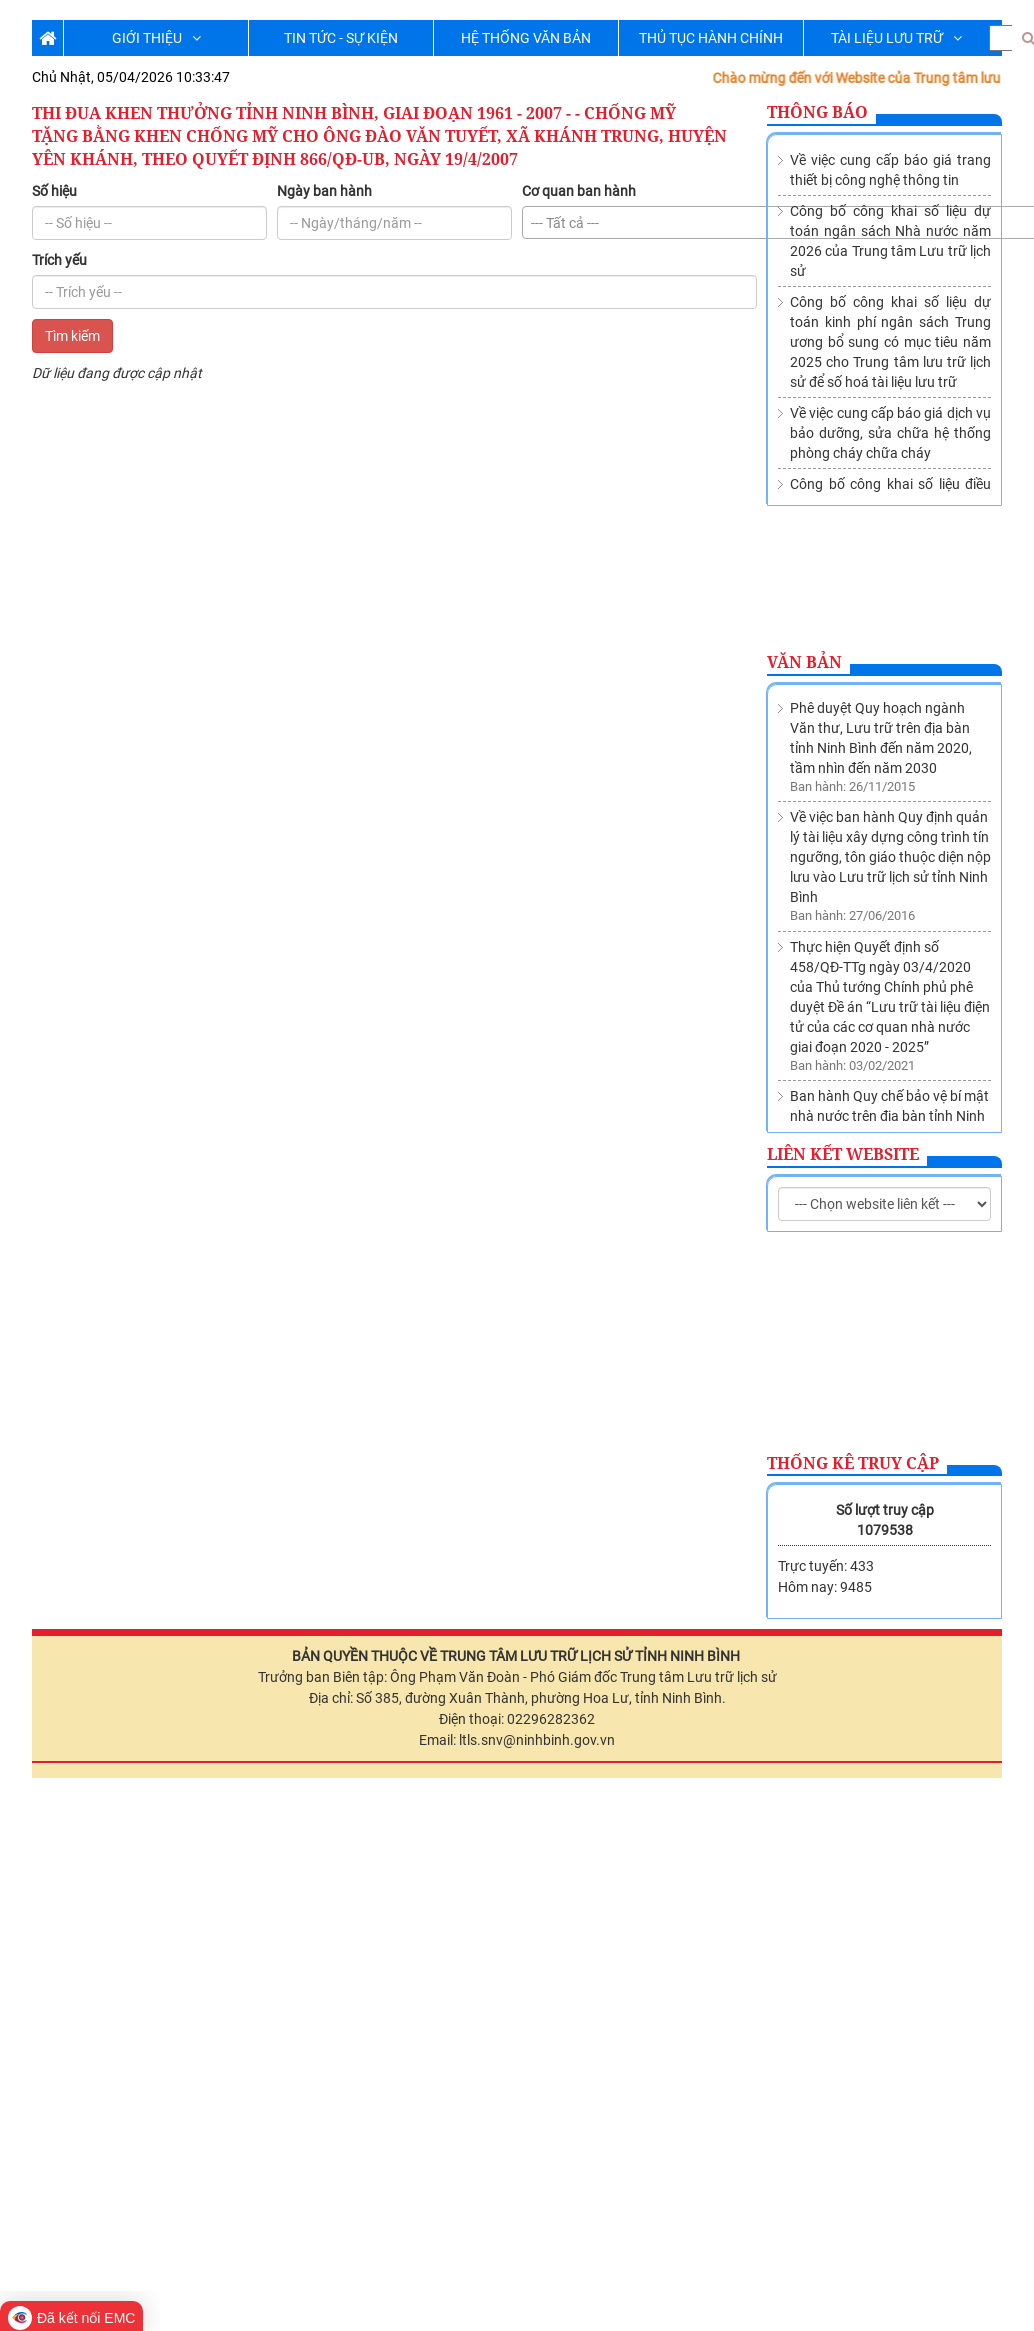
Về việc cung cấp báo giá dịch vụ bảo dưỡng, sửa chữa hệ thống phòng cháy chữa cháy (890, 433)
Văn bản (804, 662)
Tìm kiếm (72, 336)
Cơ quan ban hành (579, 191)
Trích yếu (59, 260)
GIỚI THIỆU (156, 38)
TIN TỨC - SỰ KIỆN (341, 38)
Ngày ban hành (324, 191)
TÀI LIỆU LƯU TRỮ (896, 38)
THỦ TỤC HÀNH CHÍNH (711, 38)
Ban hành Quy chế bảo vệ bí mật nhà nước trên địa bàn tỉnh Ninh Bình (889, 881)
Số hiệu (54, 191)
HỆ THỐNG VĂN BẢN (526, 38)
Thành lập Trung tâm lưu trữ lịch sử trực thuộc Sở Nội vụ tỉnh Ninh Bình (889, 971)
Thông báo (817, 112)
